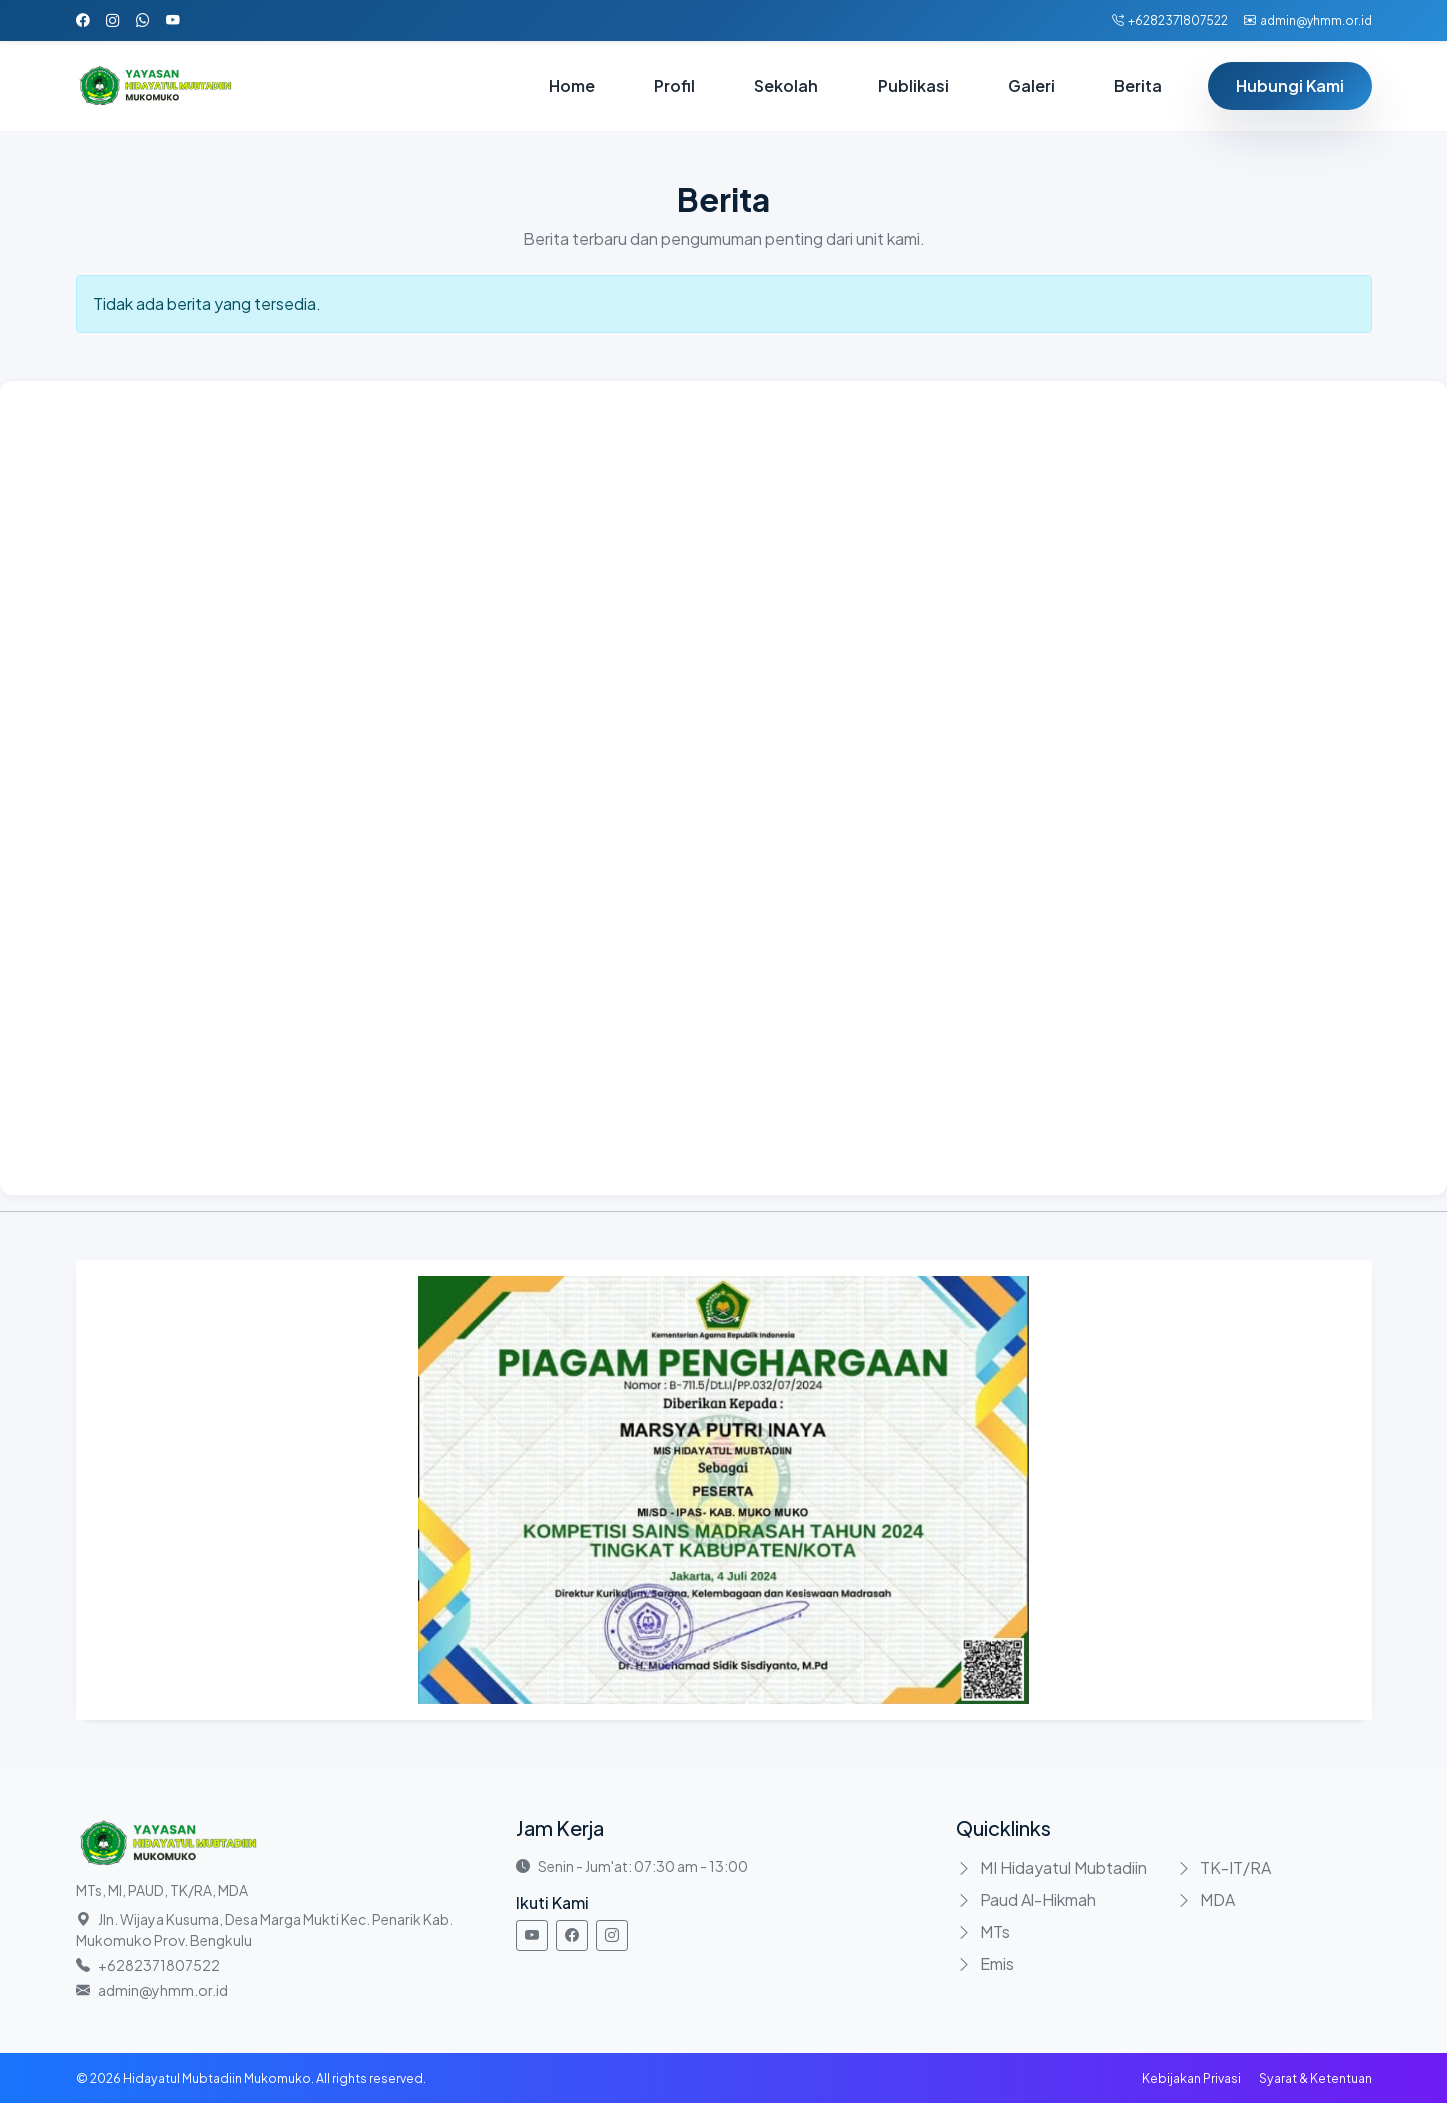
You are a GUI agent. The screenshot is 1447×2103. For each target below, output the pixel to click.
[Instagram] (612, 1935)
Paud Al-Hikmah (1038, 1899)
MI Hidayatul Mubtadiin (1063, 1867)
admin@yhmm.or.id (1308, 20)
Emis (997, 1963)
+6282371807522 (1170, 20)
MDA (1217, 1899)
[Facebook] (572, 1935)
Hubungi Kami (1290, 85)
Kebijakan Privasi (1191, 2078)
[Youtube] (532, 1935)
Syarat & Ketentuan (1315, 2078)
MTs (995, 1931)
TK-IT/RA (1235, 1867)
